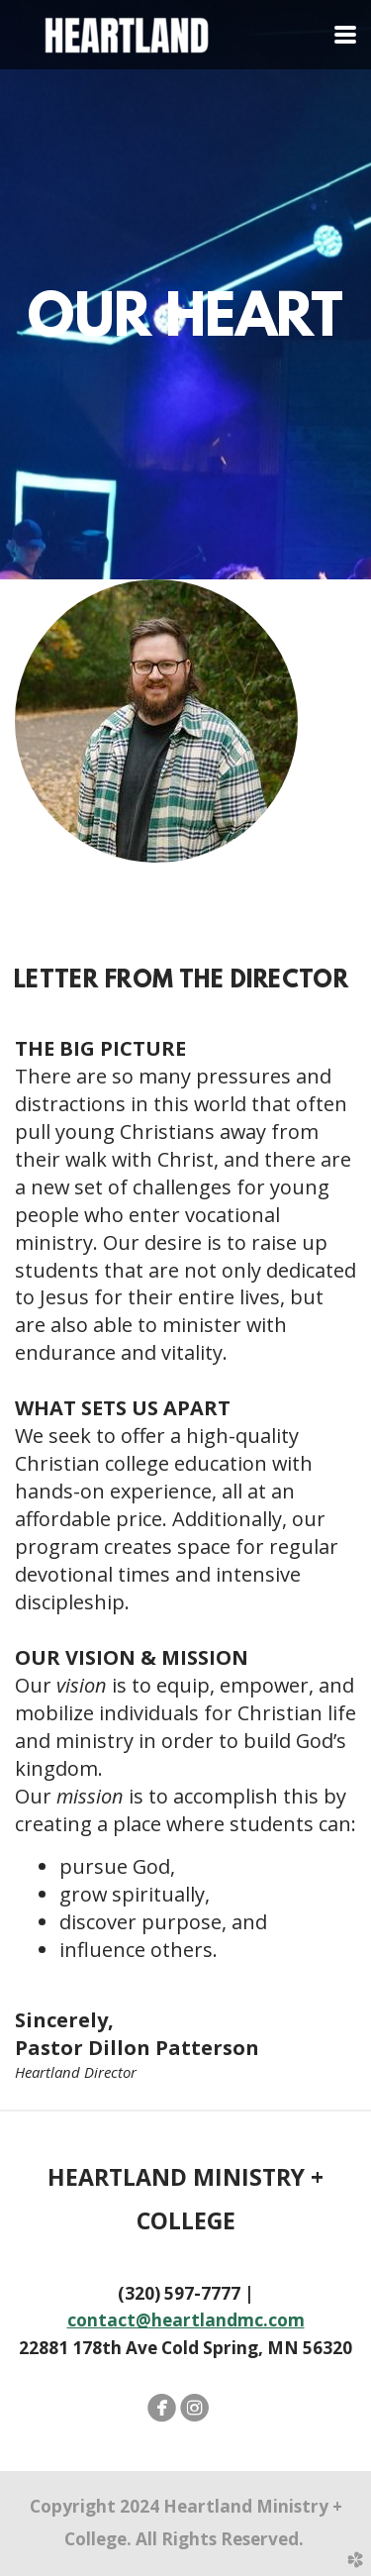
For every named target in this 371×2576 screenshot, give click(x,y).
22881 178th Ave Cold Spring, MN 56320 (185, 2254)
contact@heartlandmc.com (186, 2320)
